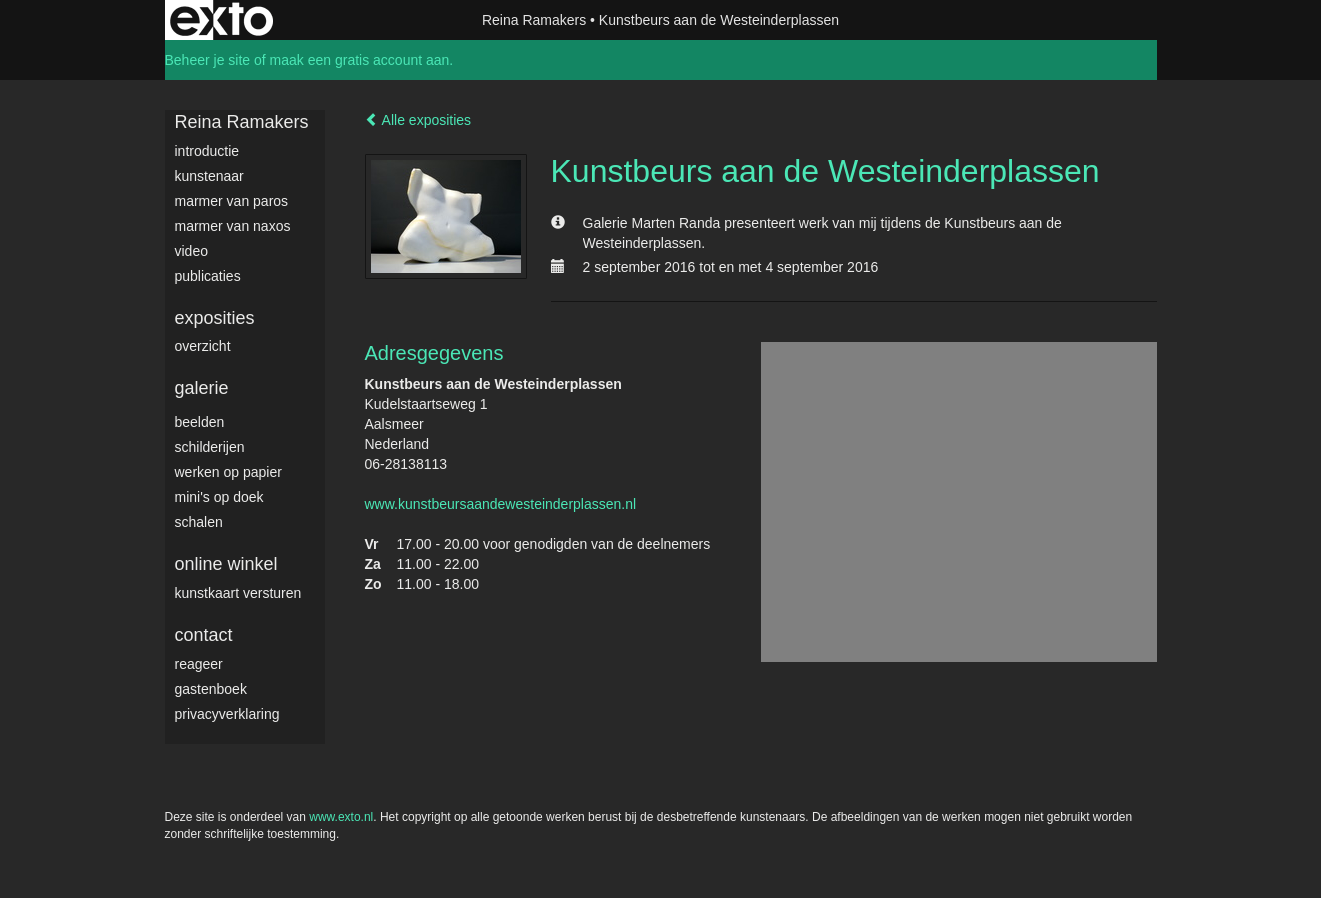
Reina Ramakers (534, 20)
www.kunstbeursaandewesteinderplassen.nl (501, 504)
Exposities (215, 318)
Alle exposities (418, 120)
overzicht (203, 346)
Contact (204, 635)
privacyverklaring (227, 714)
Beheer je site (208, 60)
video (191, 251)
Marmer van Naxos (233, 226)
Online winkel (226, 564)
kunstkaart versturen (238, 593)
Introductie (207, 151)
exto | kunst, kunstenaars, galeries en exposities (221, 20)
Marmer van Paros (232, 201)
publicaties (208, 276)
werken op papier (228, 472)
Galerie (202, 388)
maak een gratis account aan (360, 60)
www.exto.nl (341, 817)
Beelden (200, 422)
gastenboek (211, 689)
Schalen (199, 522)
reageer (199, 664)
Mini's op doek (219, 497)
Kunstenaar (209, 176)
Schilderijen (210, 447)
